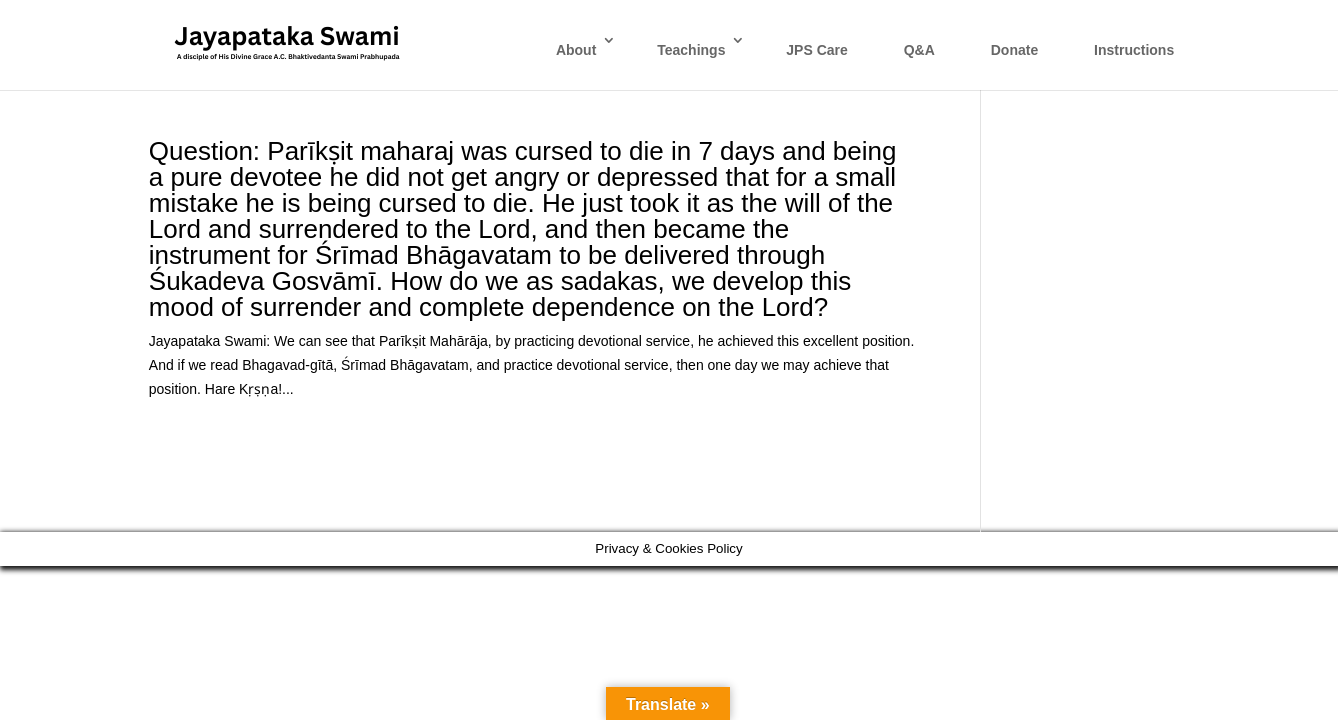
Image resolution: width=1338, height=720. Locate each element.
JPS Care (816, 50)
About (576, 50)
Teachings (691, 50)
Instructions (1134, 50)
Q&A (919, 50)
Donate (1014, 50)
